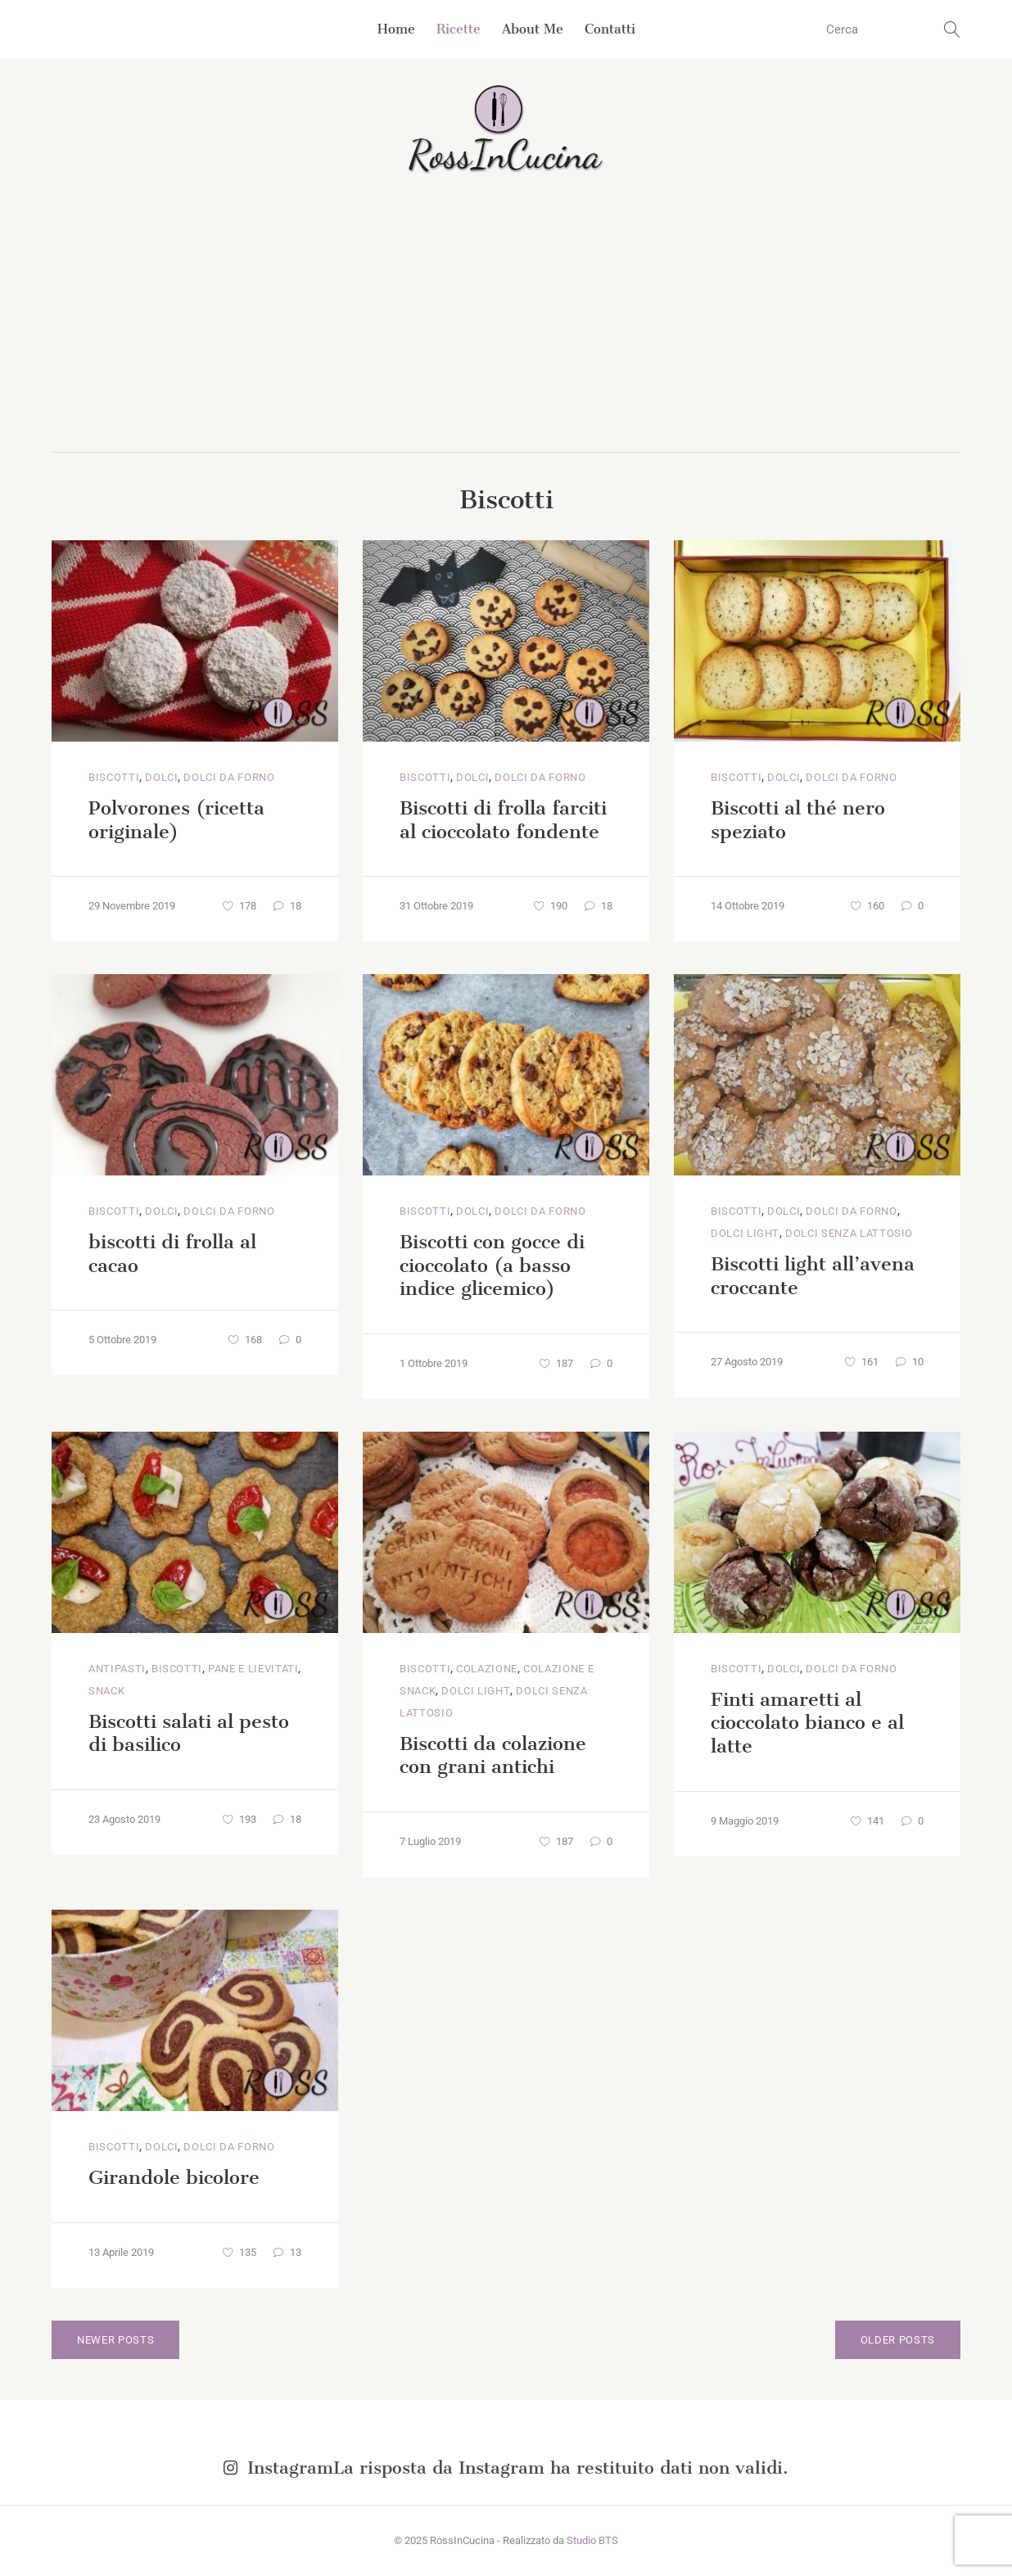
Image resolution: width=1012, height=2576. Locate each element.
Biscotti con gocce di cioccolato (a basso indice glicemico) (492, 1265)
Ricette (458, 29)
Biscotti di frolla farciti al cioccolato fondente (503, 819)
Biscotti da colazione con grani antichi (493, 1755)
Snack (106, 1691)
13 (287, 2252)
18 (287, 906)
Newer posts (115, 2340)
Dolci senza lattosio (849, 1233)
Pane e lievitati (253, 1668)
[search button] (952, 29)
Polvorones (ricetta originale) (176, 819)
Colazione (486, 1668)
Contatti (610, 29)
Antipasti (117, 1668)
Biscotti (113, 777)
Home (396, 29)
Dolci (161, 777)
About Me (532, 29)
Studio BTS (592, 2540)
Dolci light (745, 1233)
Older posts (898, 2340)
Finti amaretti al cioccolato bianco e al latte (807, 1722)
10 (910, 1362)
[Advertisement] (506, 329)
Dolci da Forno (228, 777)
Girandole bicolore (174, 2177)
